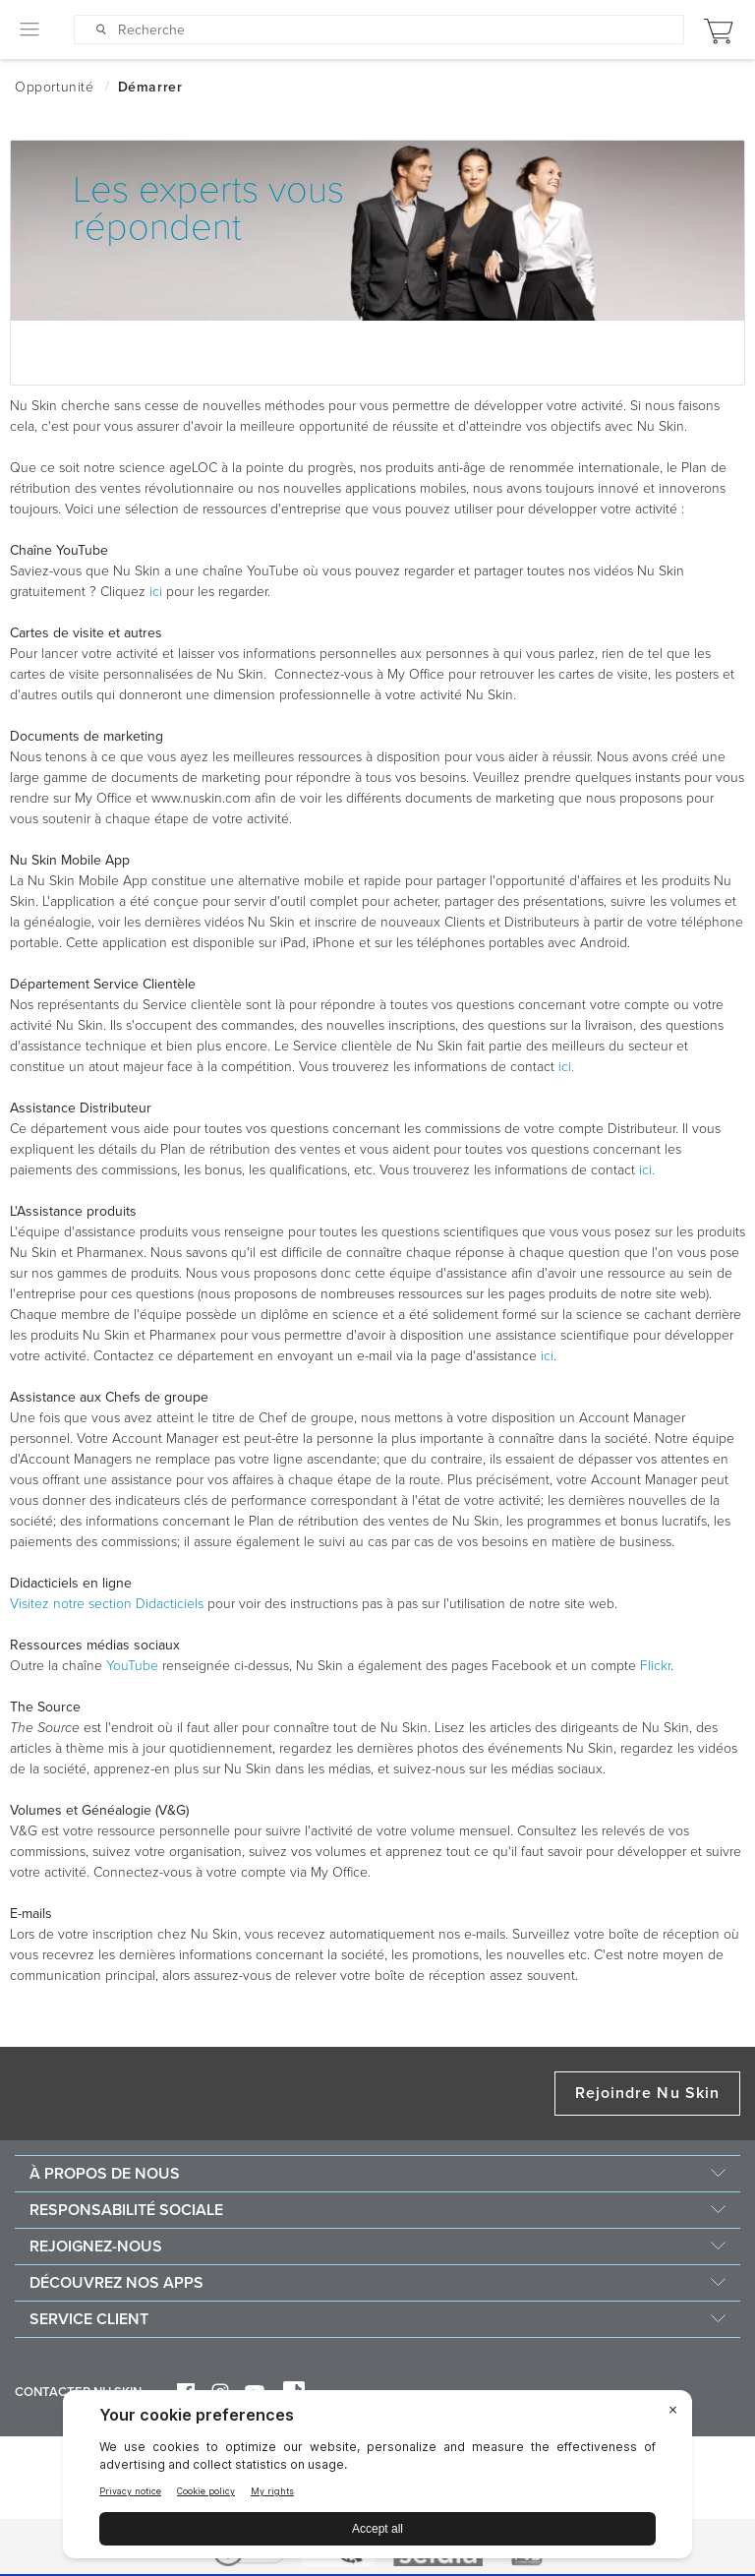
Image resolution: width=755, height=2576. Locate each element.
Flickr (655, 1665)
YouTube (132, 1665)
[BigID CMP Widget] (377, 2479)
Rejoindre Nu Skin (647, 2093)
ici (155, 591)
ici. (566, 1066)
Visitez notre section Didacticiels (106, 1603)
